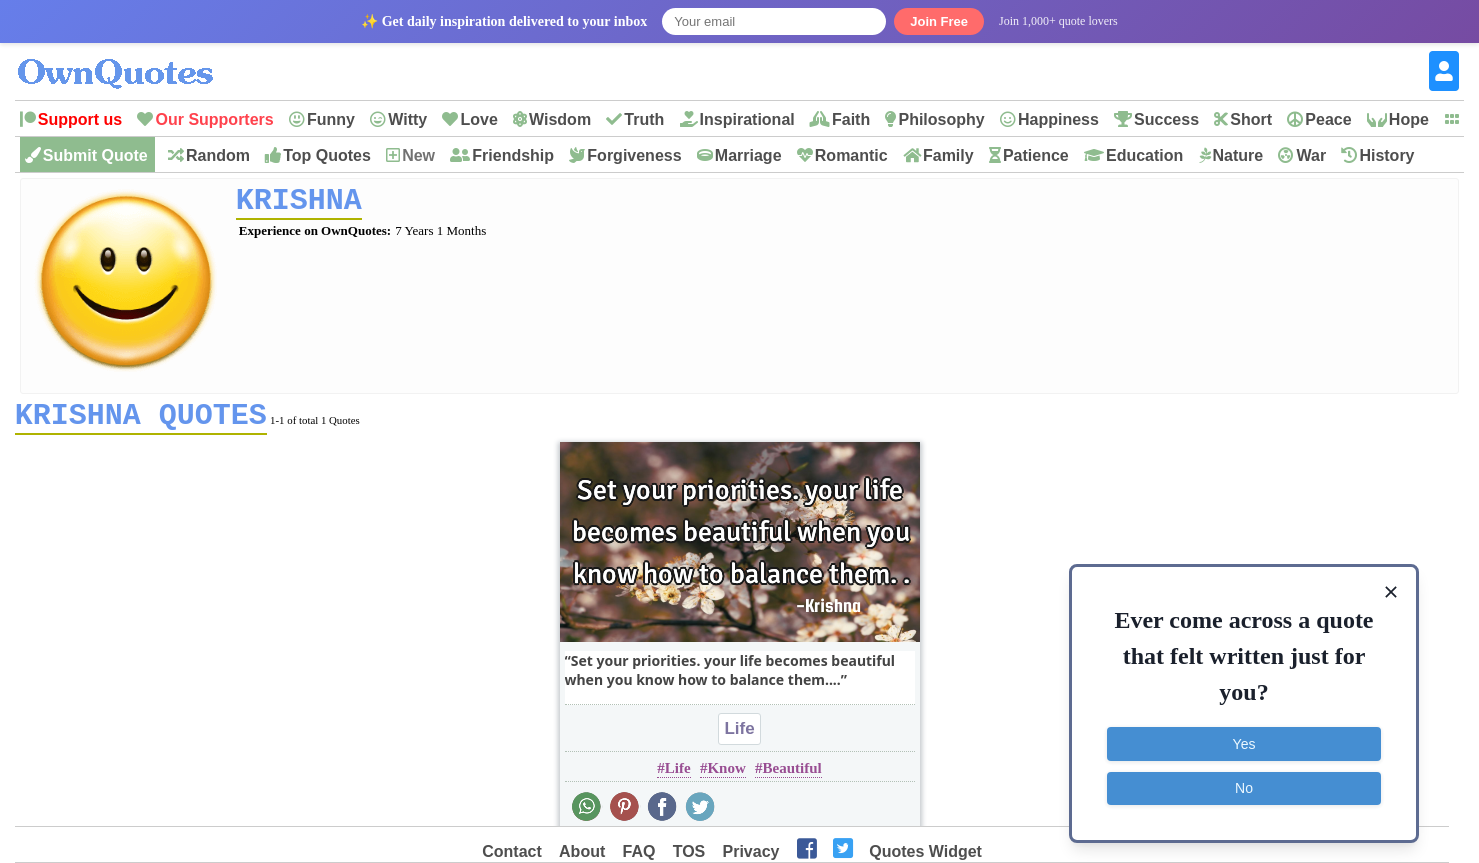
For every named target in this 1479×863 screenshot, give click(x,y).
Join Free (939, 21)
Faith (851, 119)
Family (948, 155)
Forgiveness (634, 155)
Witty (407, 119)
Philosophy (941, 119)
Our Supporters (214, 119)
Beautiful (791, 775)
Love (478, 119)
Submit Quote (95, 155)
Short (1251, 119)
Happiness (1058, 119)
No (1244, 788)
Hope (1409, 119)
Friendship (513, 155)
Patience (1036, 155)
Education (1144, 155)
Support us (80, 119)
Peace (1328, 119)
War (1311, 155)
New (418, 155)
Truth (644, 119)
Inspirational (747, 119)
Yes (1244, 744)
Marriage (748, 155)
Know (726, 775)
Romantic (851, 155)
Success (1166, 119)
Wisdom (560, 119)
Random (218, 155)
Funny (331, 119)
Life (739, 735)
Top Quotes (327, 155)
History (1386, 155)
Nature (1238, 155)
